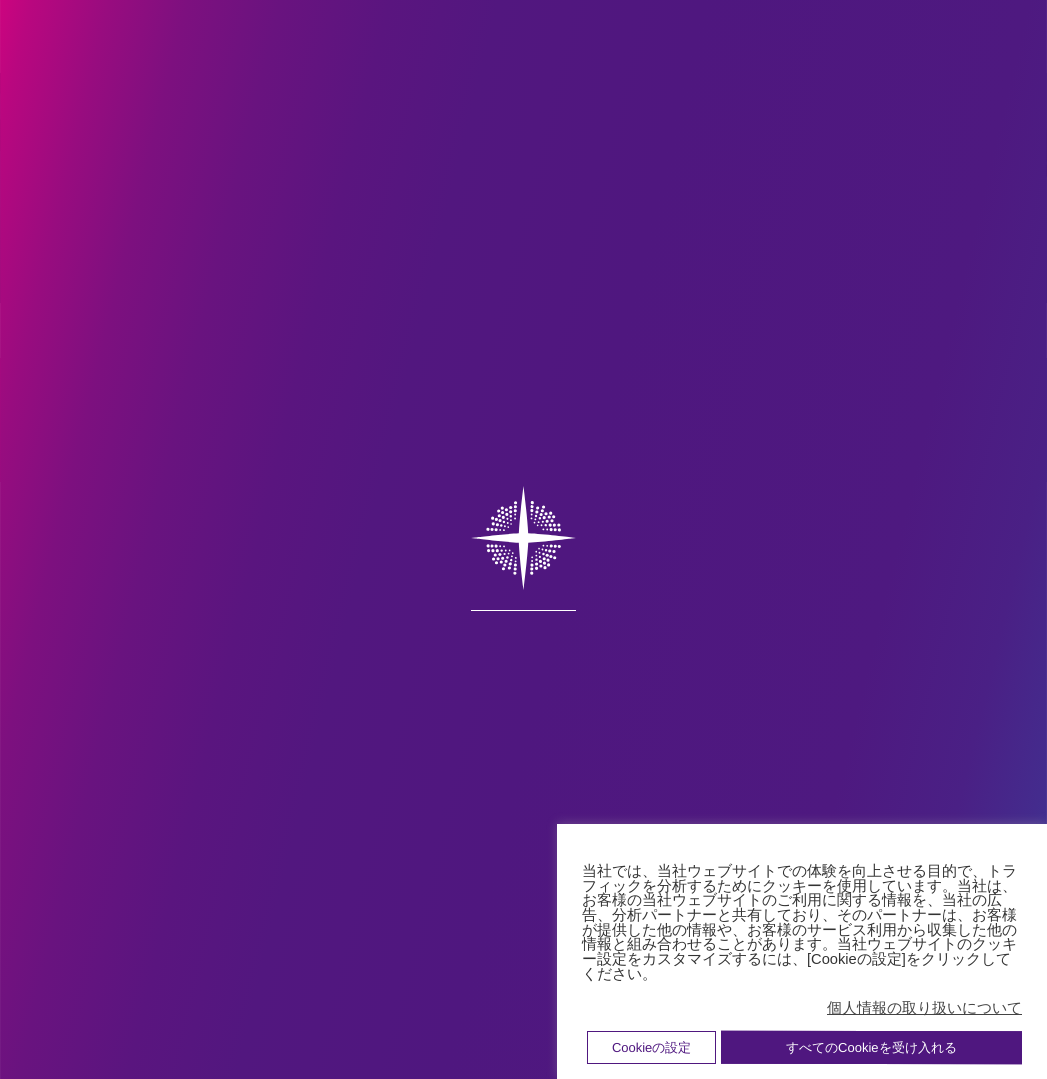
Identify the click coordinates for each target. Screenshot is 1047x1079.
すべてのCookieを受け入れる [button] (871, 1047)
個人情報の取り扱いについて (924, 1008)
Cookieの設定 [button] (651, 1047)
